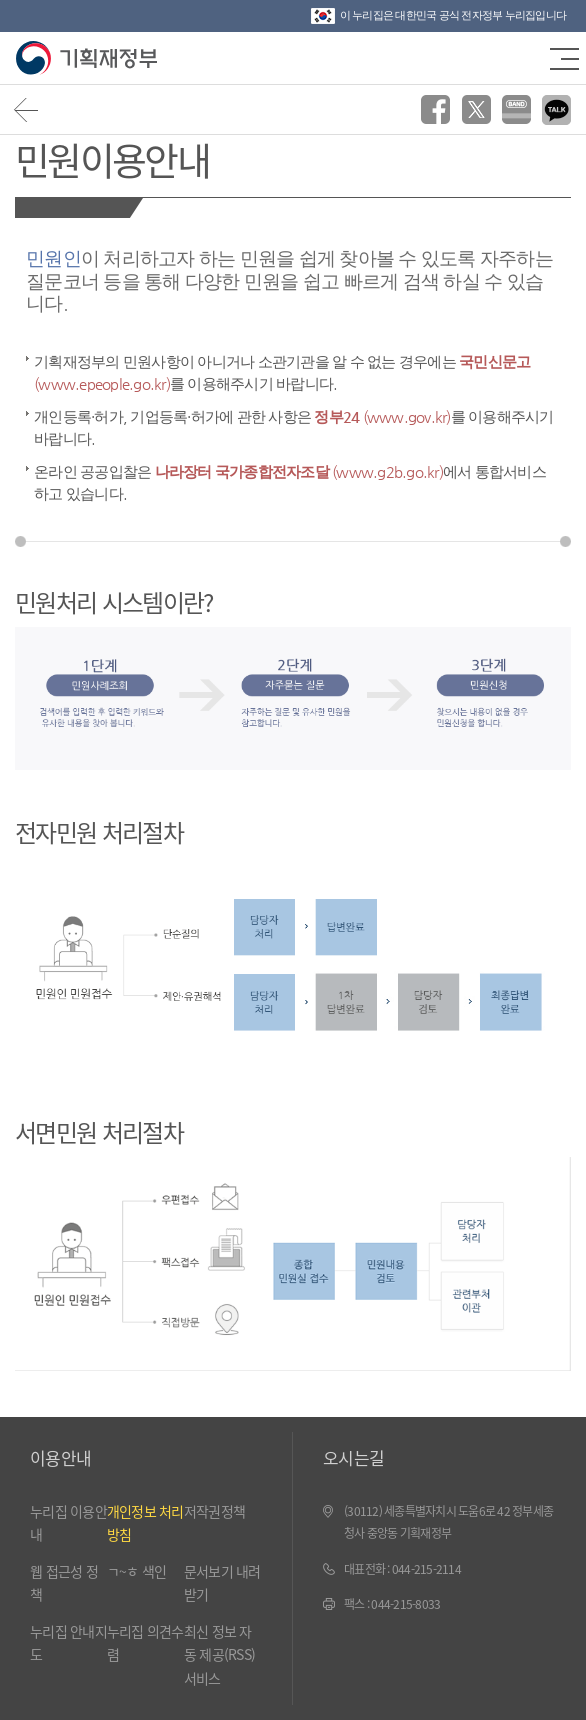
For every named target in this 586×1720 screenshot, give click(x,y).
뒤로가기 (26, 109)
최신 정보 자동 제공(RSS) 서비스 (219, 1654)
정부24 (382, 416)
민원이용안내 (112, 158)
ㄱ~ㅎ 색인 (137, 1571)
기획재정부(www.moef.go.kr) (87, 58)
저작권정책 (214, 1511)
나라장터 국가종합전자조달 (299, 471)
